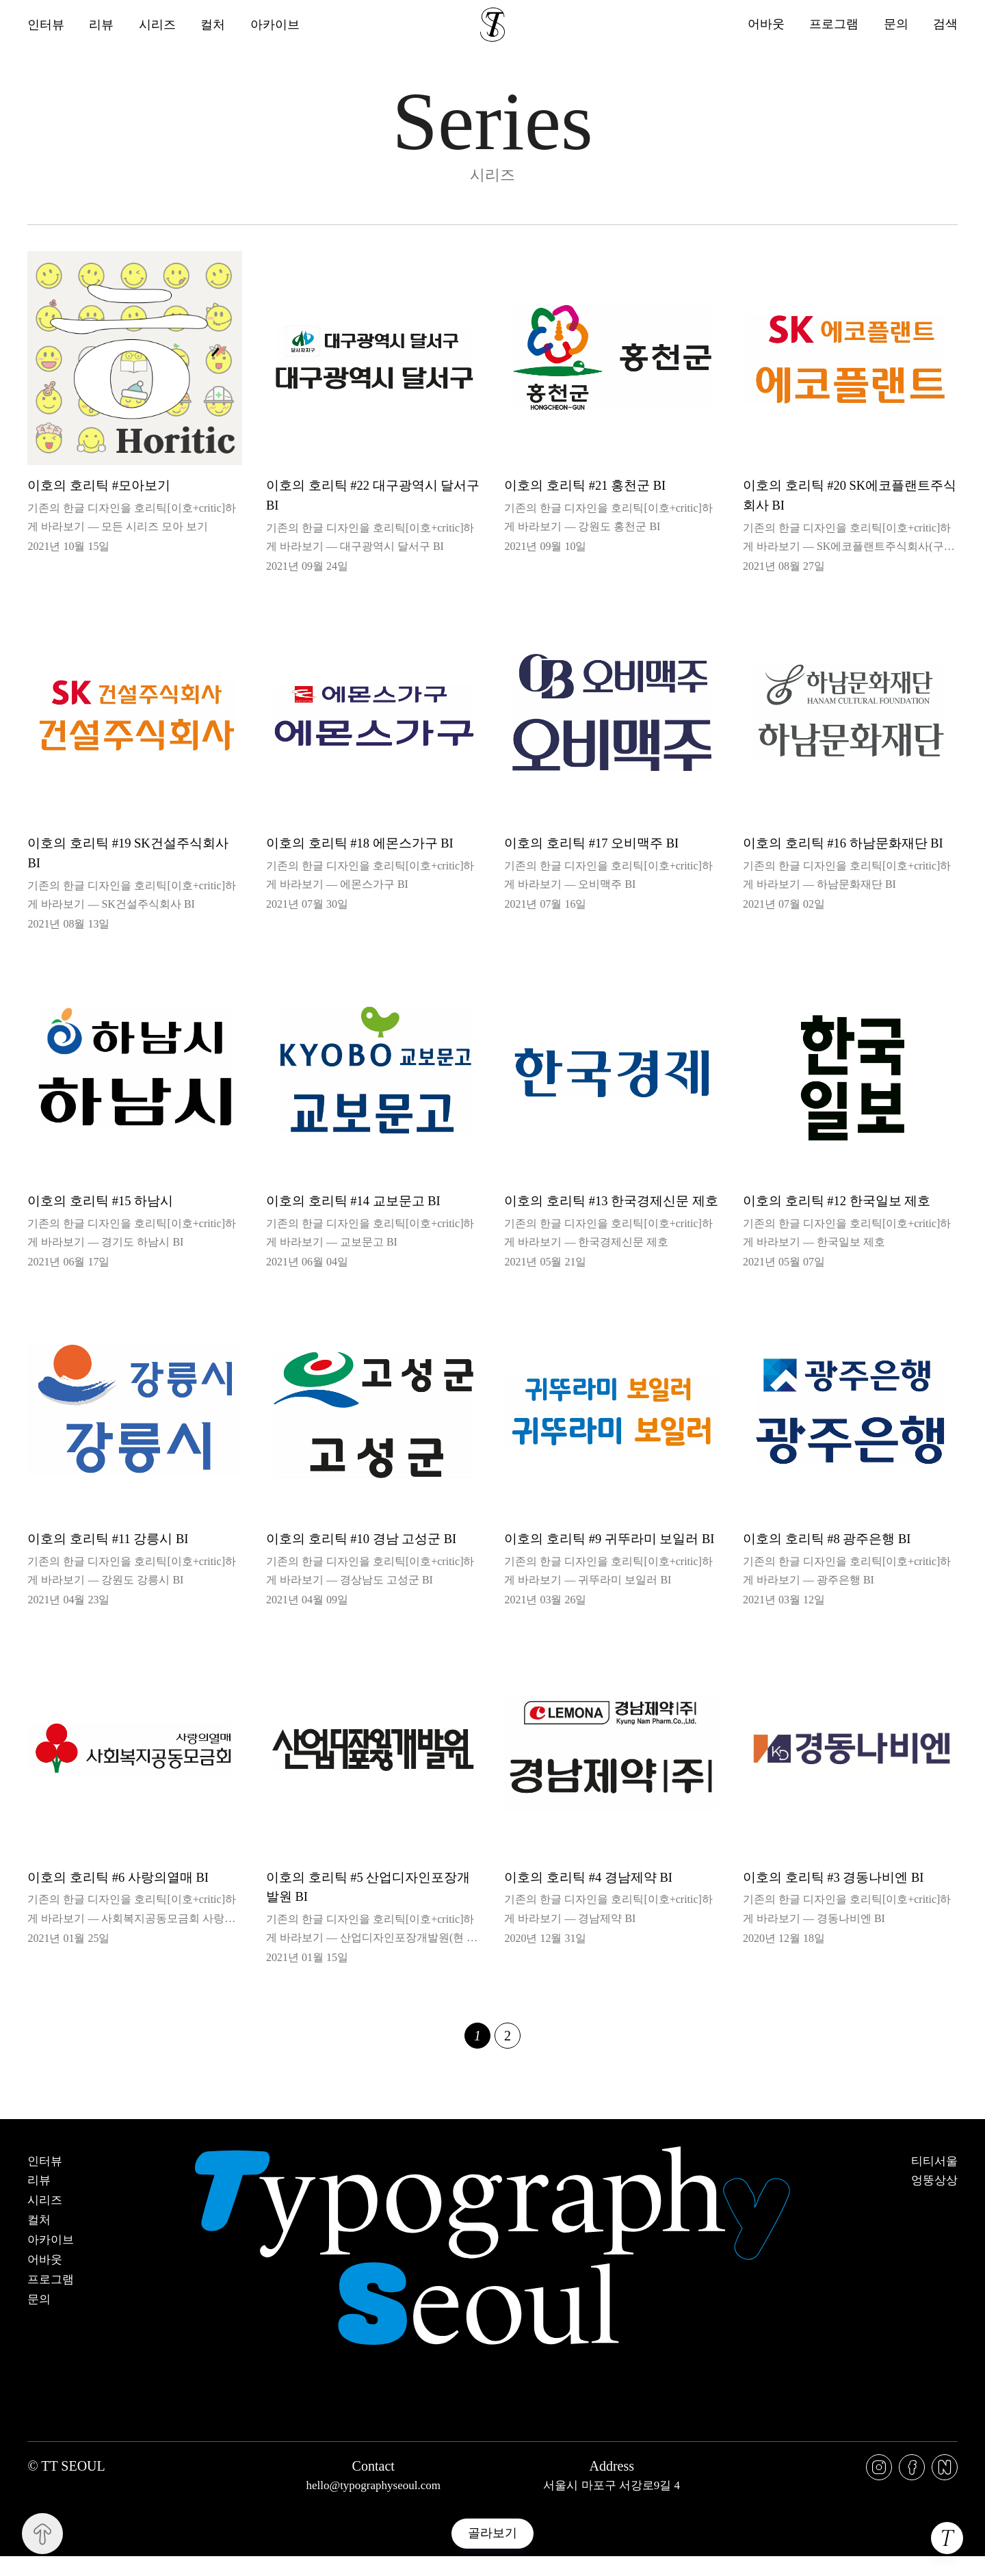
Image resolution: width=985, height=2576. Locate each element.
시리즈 (158, 24)
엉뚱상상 (934, 2200)
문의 (895, 24)
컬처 (214, 24)
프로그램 (833, 24)
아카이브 (276, 24)
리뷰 (102, 24)
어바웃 (764, 24)
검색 (945, 24)
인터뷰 (45, 24)
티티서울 (934, 2180)
